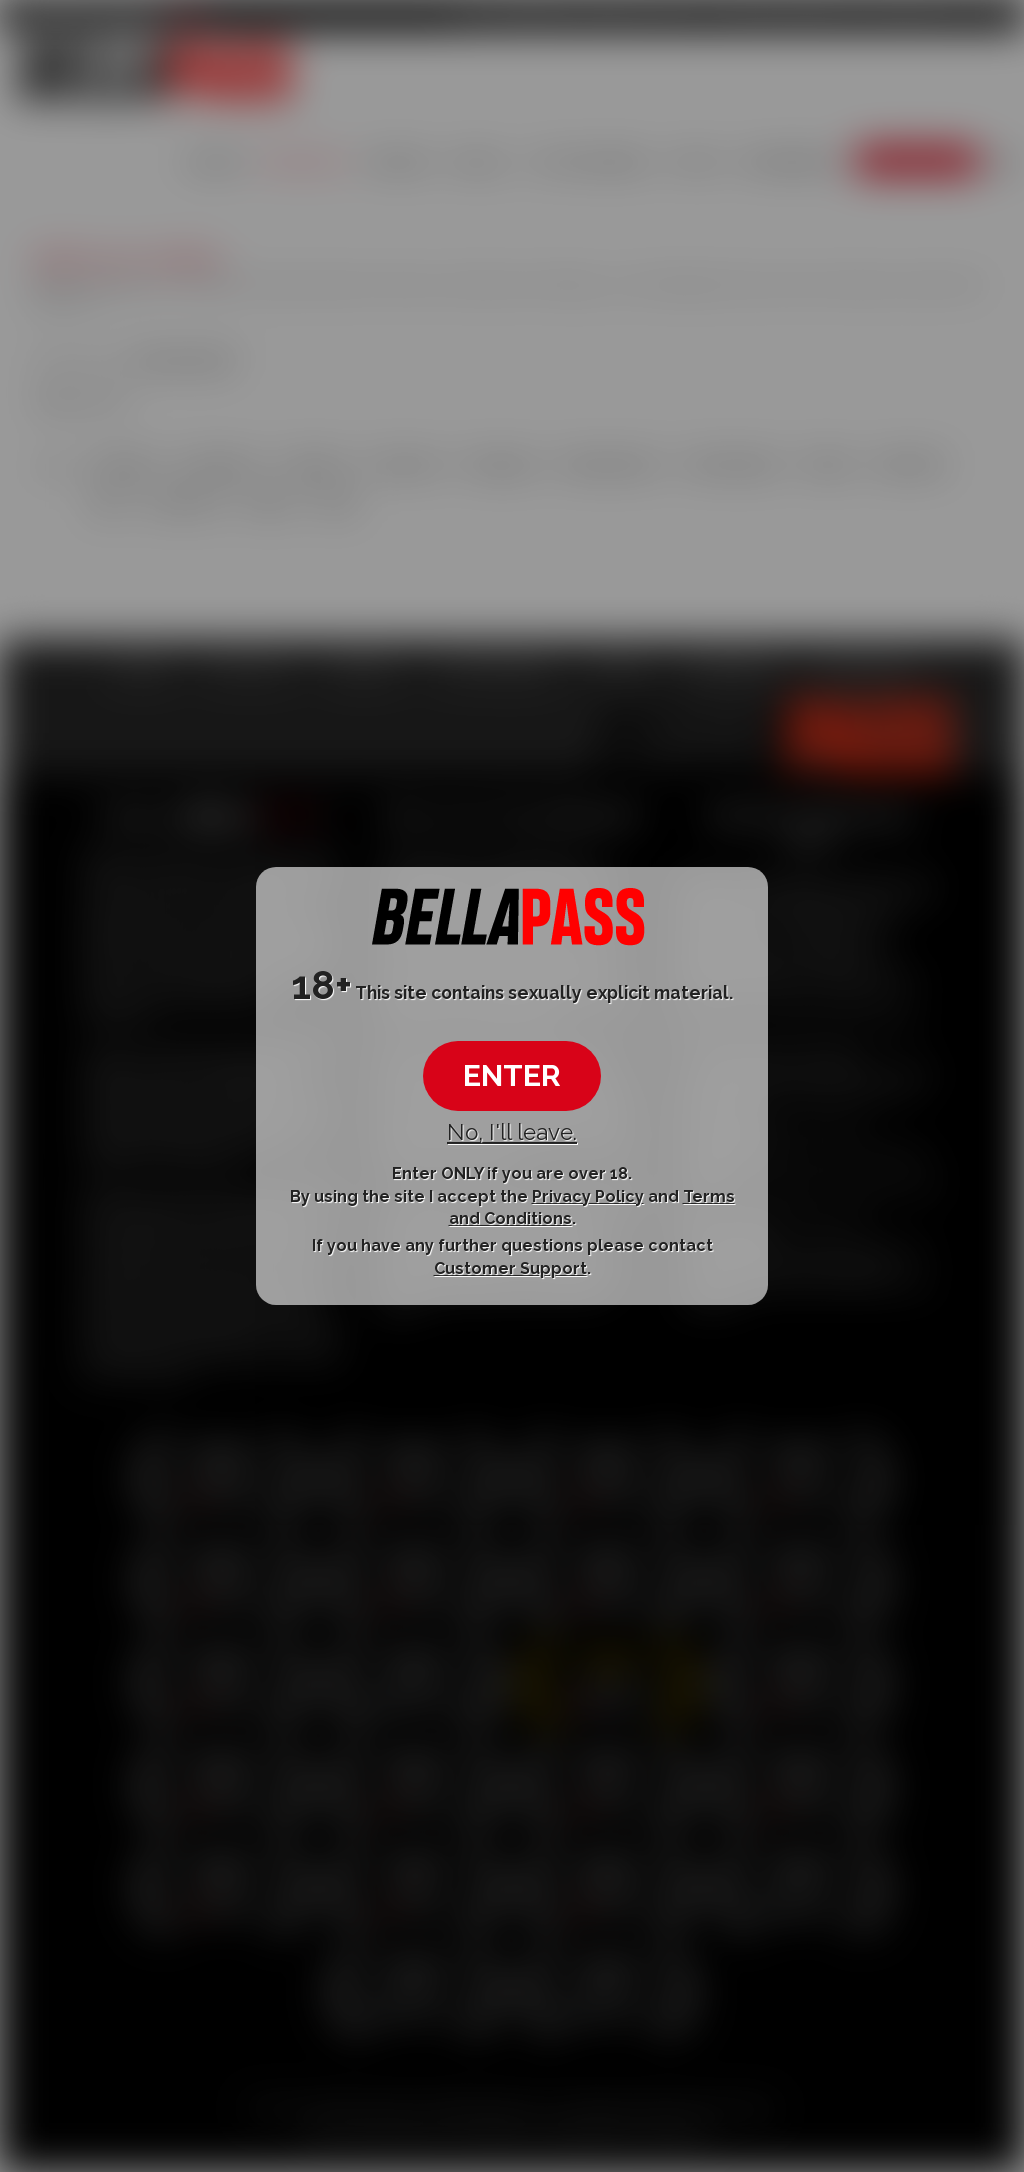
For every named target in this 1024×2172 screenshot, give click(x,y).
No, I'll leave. (512, 1132)
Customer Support (510, 1268)
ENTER (512, 1075)
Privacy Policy (588, 1195)
